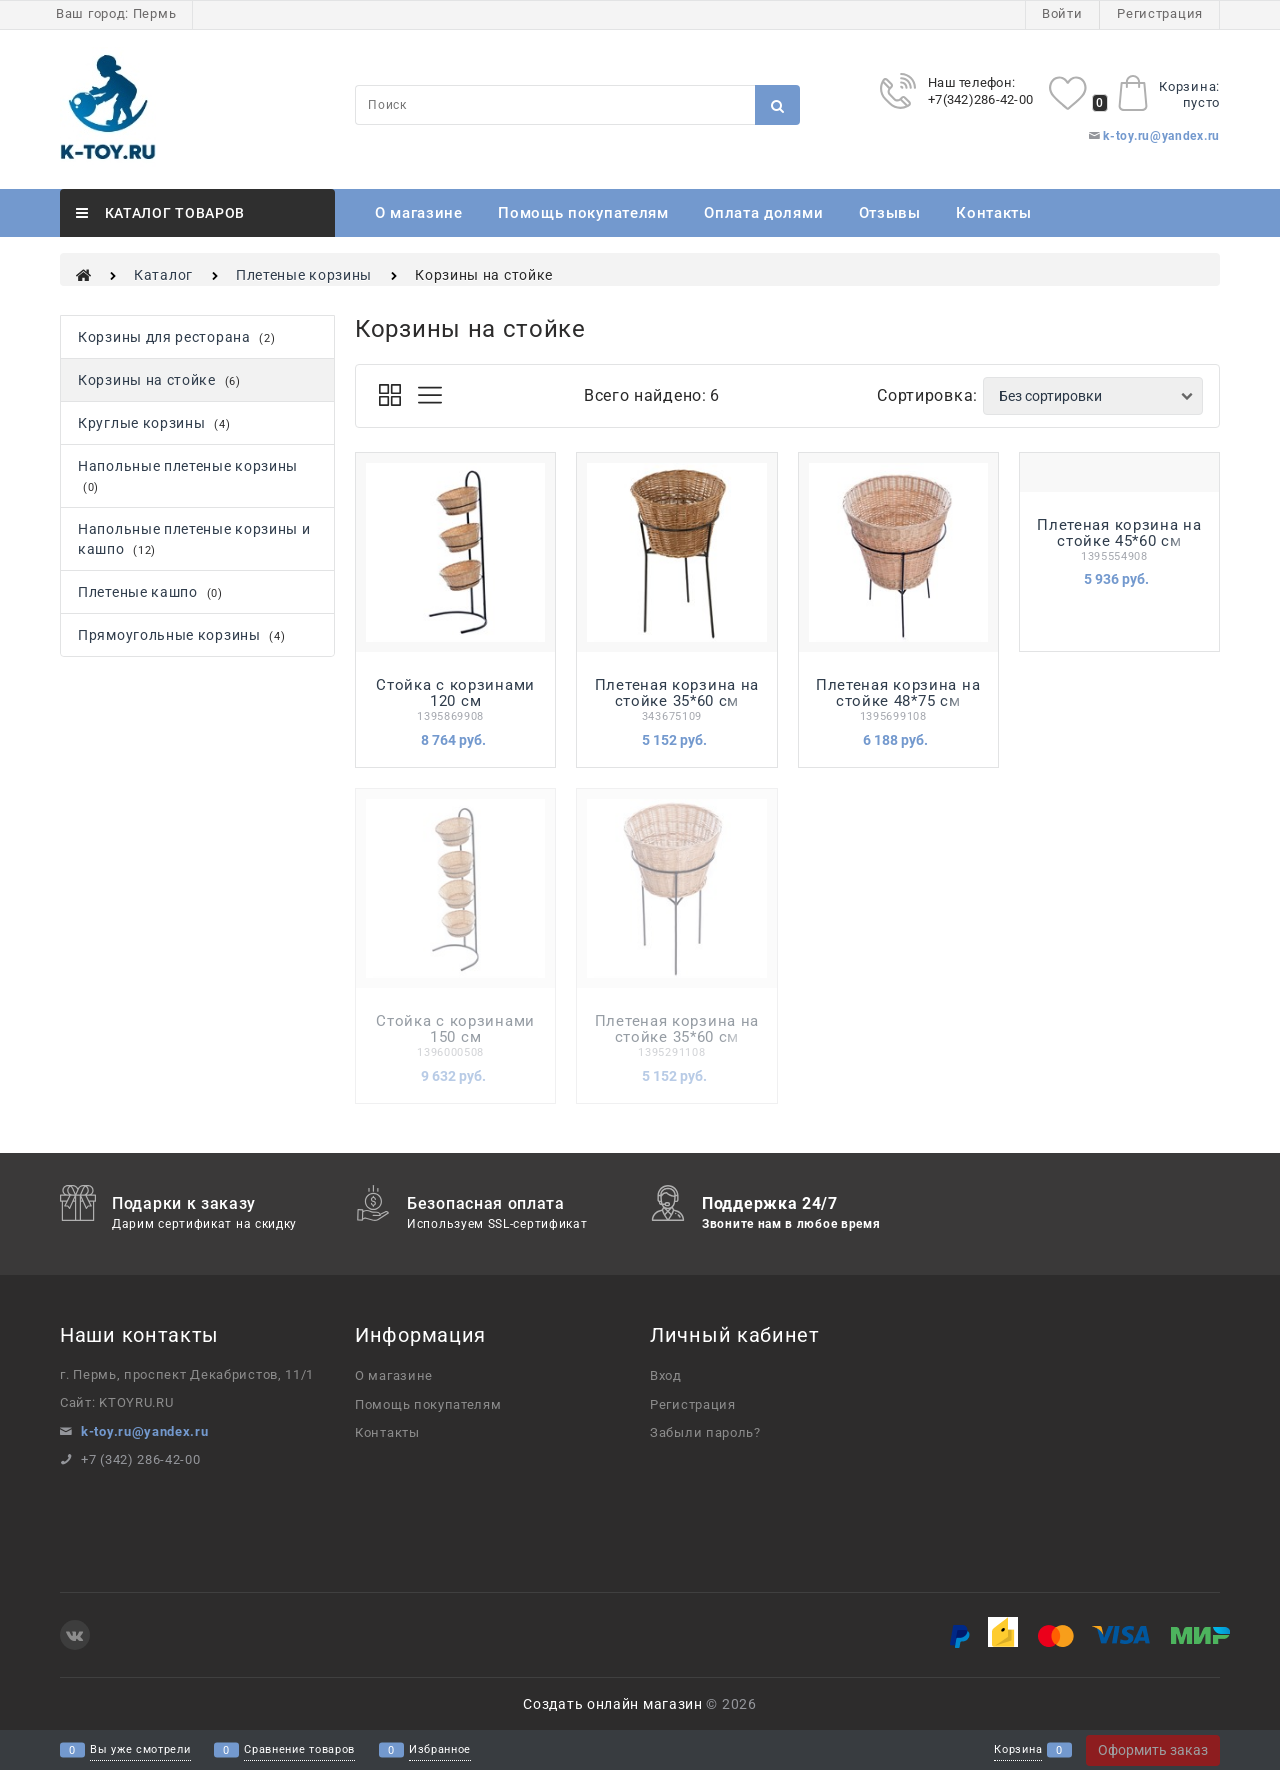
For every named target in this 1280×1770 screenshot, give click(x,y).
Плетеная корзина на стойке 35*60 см (677, 693)
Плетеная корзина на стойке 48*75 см (898, 693)
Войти (1062, 13)
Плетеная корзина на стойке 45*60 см (1119, 533)
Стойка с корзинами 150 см (455, 1029)
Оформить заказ (1153, 1750)
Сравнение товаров (299, 1750)
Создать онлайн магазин (612, 1704)
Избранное (440, 1750)
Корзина (1018, 1750)
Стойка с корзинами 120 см (455, 693)
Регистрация (1160, 13)
